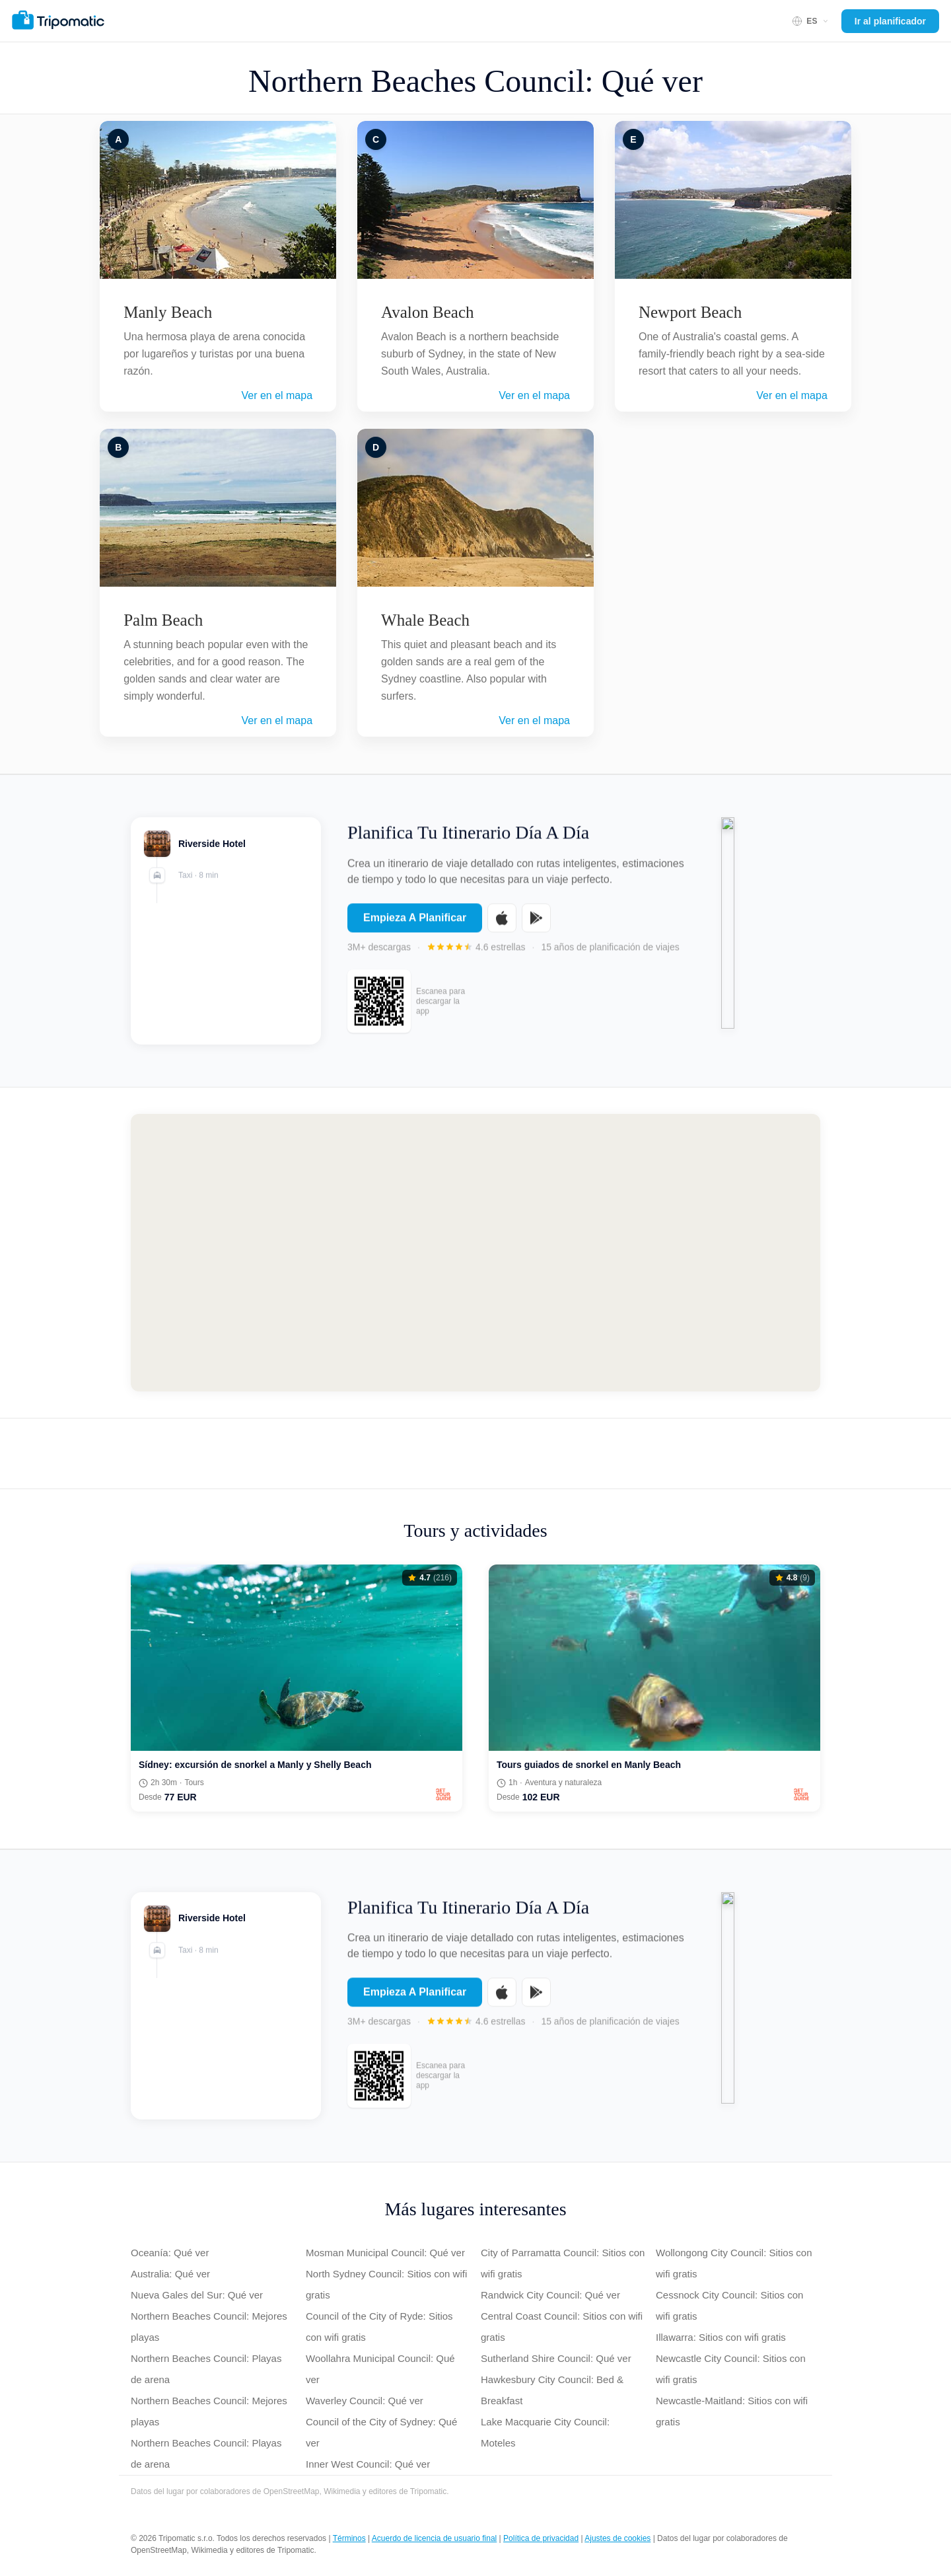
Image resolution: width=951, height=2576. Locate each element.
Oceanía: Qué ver (170, 2252)
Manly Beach (167, 312)
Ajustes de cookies (617, 2538)
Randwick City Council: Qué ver (550, 2294)
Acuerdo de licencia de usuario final (434, 2538)
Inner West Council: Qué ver (368, 2464)
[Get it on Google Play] (536, 926)
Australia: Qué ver (170, 2273)
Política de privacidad (541, 2538)
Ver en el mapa (276, 395)
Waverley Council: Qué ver (364, 2400)
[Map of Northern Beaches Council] (475, 1252)
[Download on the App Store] (501, 926)
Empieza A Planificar (414, 926)
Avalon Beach (427, 312)
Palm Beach (163, 620)
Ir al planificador (890, 21)
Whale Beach (425, 620)
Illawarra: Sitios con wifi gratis (721, 2337)
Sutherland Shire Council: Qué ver (556, 2358)
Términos (349, 2538)
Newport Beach (690, 312)
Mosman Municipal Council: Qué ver (385, 2252)
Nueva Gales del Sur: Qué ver (197, 2294)
